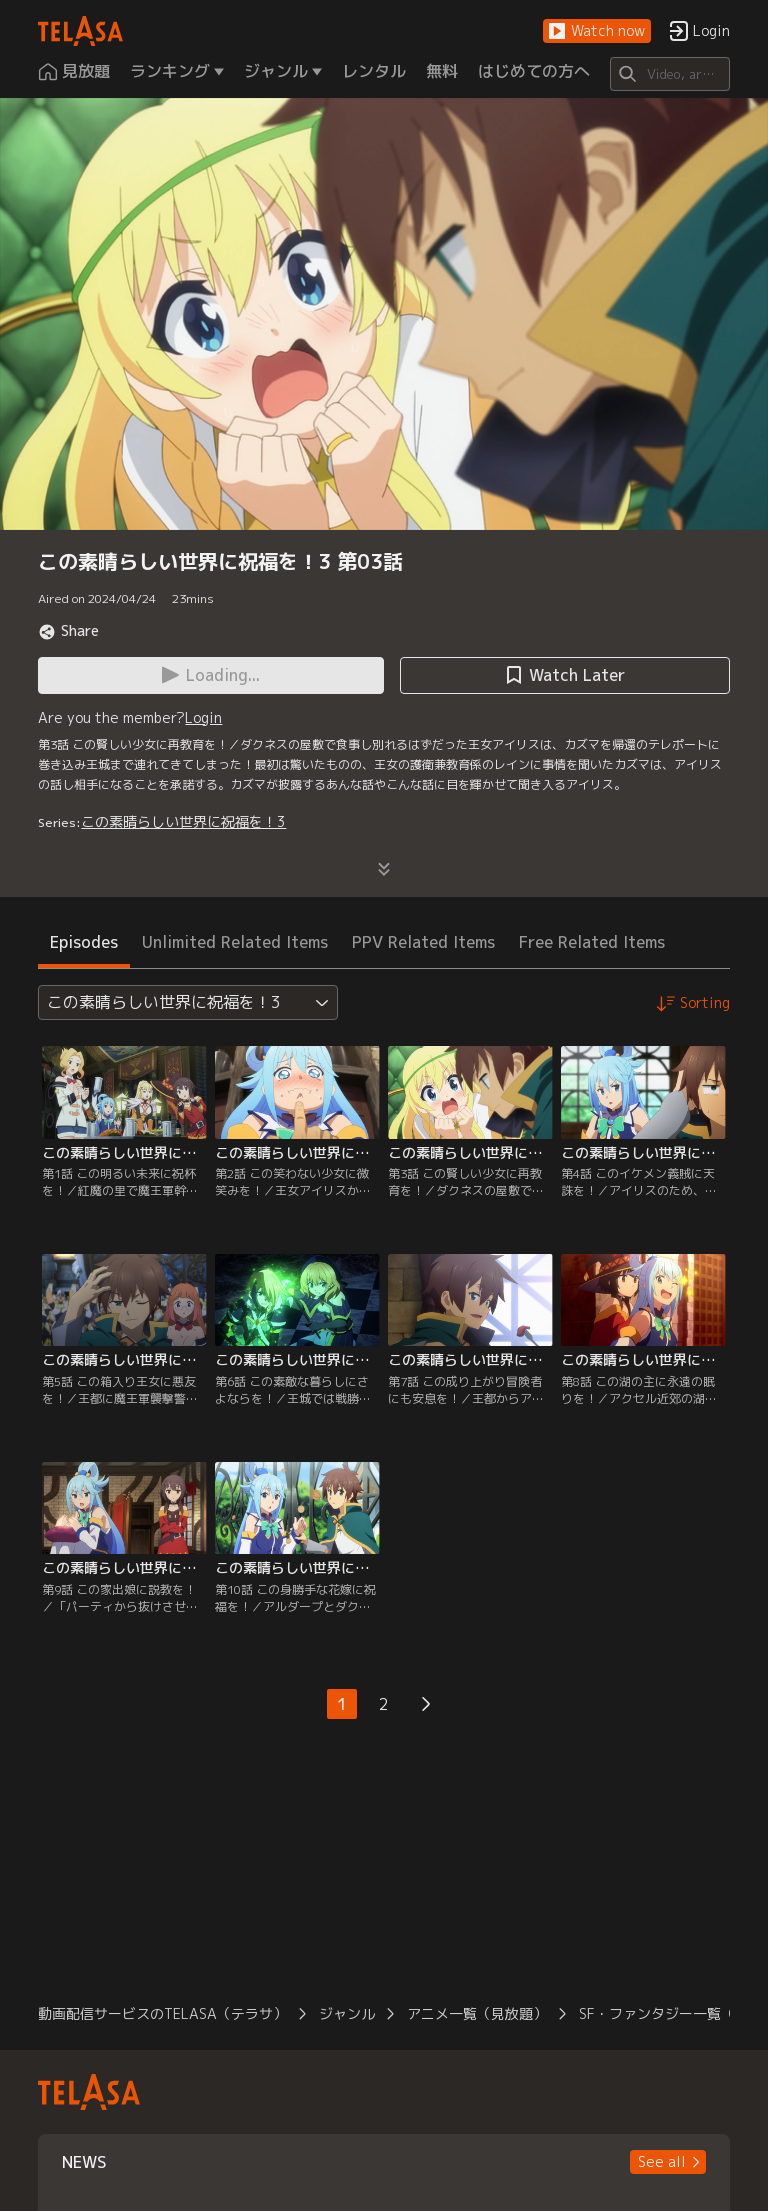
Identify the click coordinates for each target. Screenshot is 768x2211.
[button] (597, 31)
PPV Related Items (423, 942)
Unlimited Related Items (235, 942)
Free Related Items (592, 942)
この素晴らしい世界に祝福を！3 (183, 821)
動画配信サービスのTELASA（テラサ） (162, 2013)
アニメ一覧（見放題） (477, 2013)
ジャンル (347, 2013)
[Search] (669, 74)
